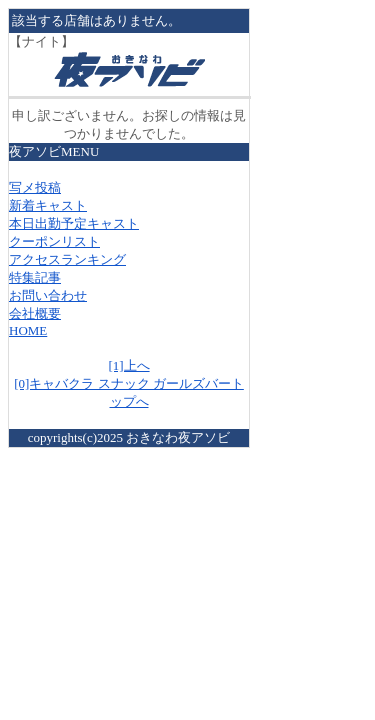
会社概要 (35, 313)
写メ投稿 (35, 187)
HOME (28, 330)
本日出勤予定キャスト (74, 223)
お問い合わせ (48, 295)
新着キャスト (48, 205)
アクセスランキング (67, 259)
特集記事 (35, 277)
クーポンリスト (54, 241)
